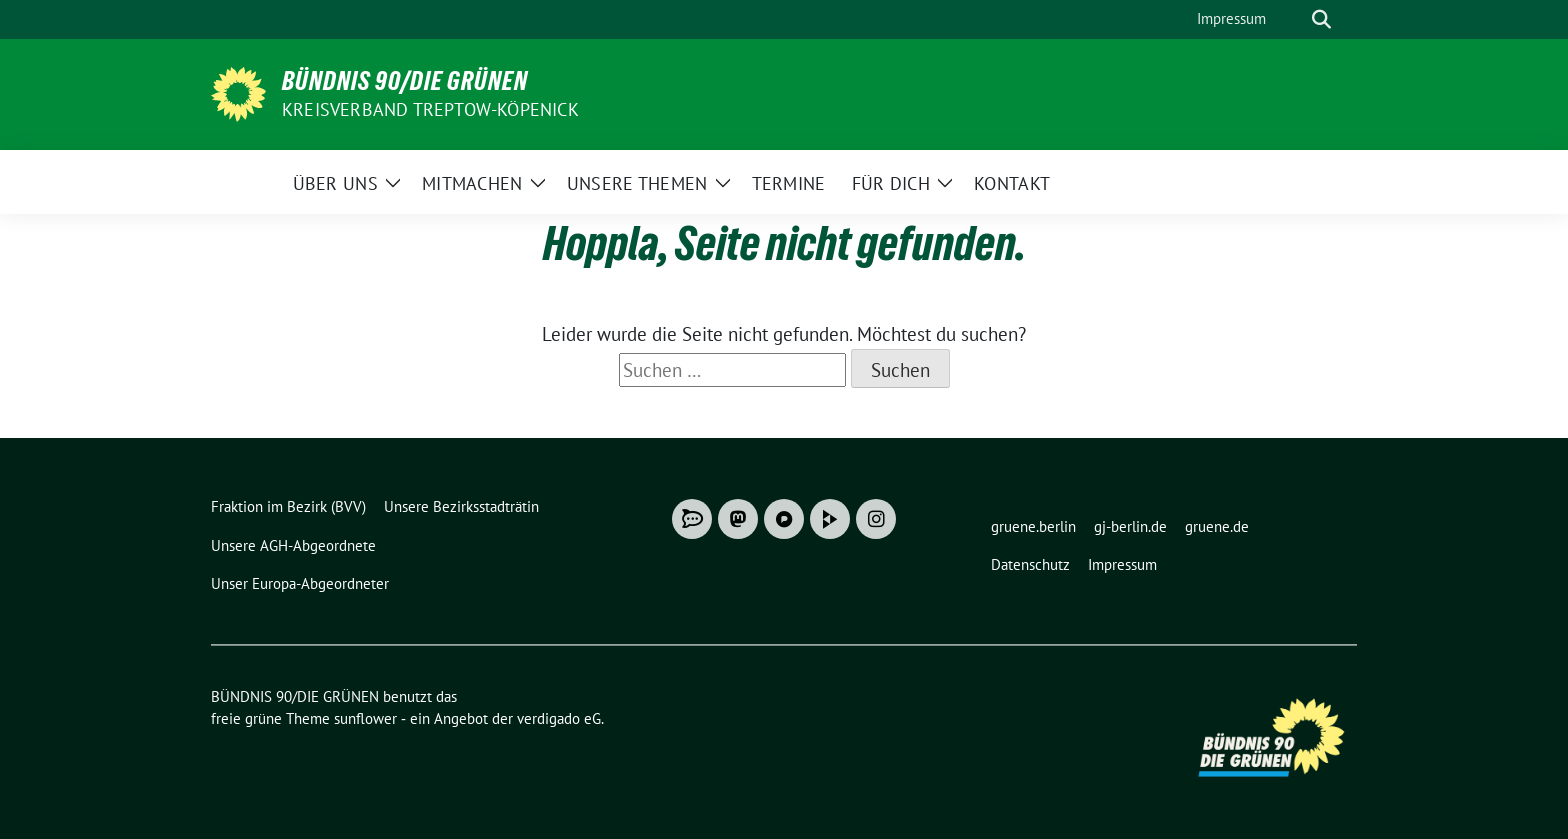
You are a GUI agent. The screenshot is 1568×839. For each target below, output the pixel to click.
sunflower (365, 718)
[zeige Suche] (1321, 19)
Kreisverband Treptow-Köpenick (430, 109)
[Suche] (1293, 19)
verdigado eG (559, 718)
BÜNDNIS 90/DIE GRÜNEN (405, 81)
